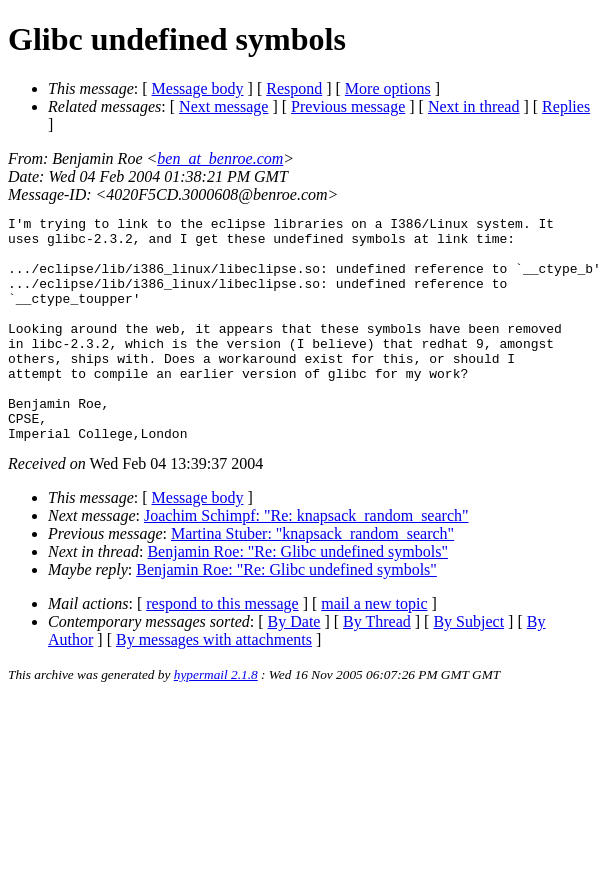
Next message (223, 106)
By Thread (377, 666)
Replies (566, 106)
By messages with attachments (214, 684)
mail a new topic (374, 648)
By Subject (468, 666)
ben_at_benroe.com (220, 158)
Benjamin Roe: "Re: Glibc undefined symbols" (297, 596)
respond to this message (222, 648)
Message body (198, 88)
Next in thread (474, 106)
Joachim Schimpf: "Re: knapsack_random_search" (306, 560)
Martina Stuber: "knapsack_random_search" (312, 578)
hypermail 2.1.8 (216, 719)
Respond (294, 88)
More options (388, 88)
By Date (294, 666)
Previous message (348, 106)
